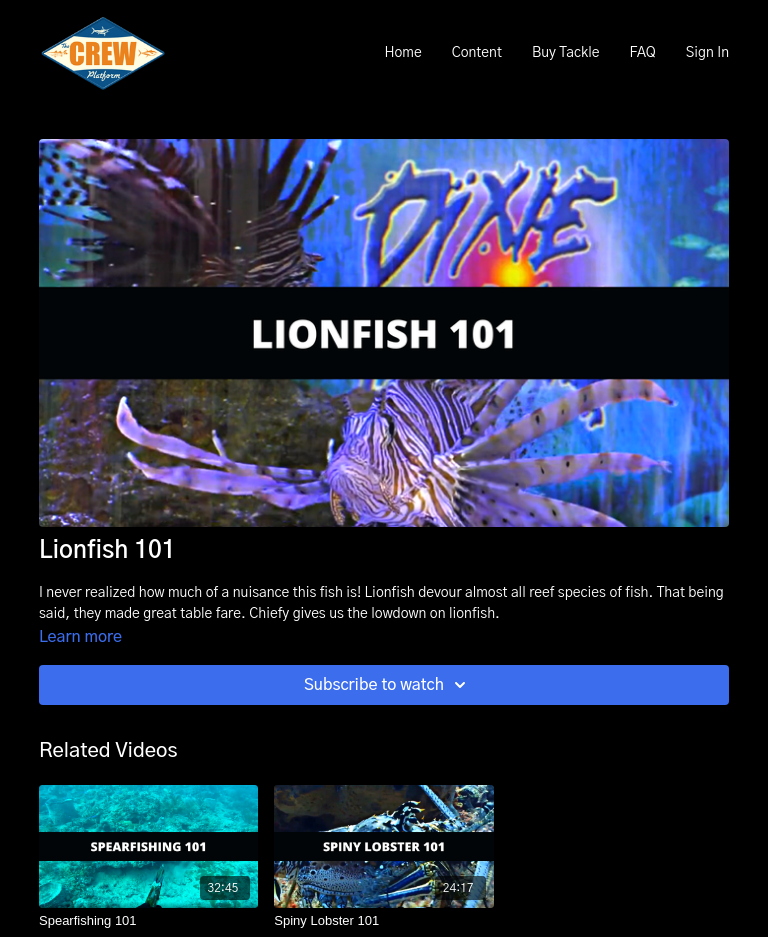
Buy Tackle (566, 53)
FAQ (642, 53)
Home (402, 53)
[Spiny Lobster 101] (383, 921)
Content (477, 53)
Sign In (707, 53)
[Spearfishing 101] (148, 921)
